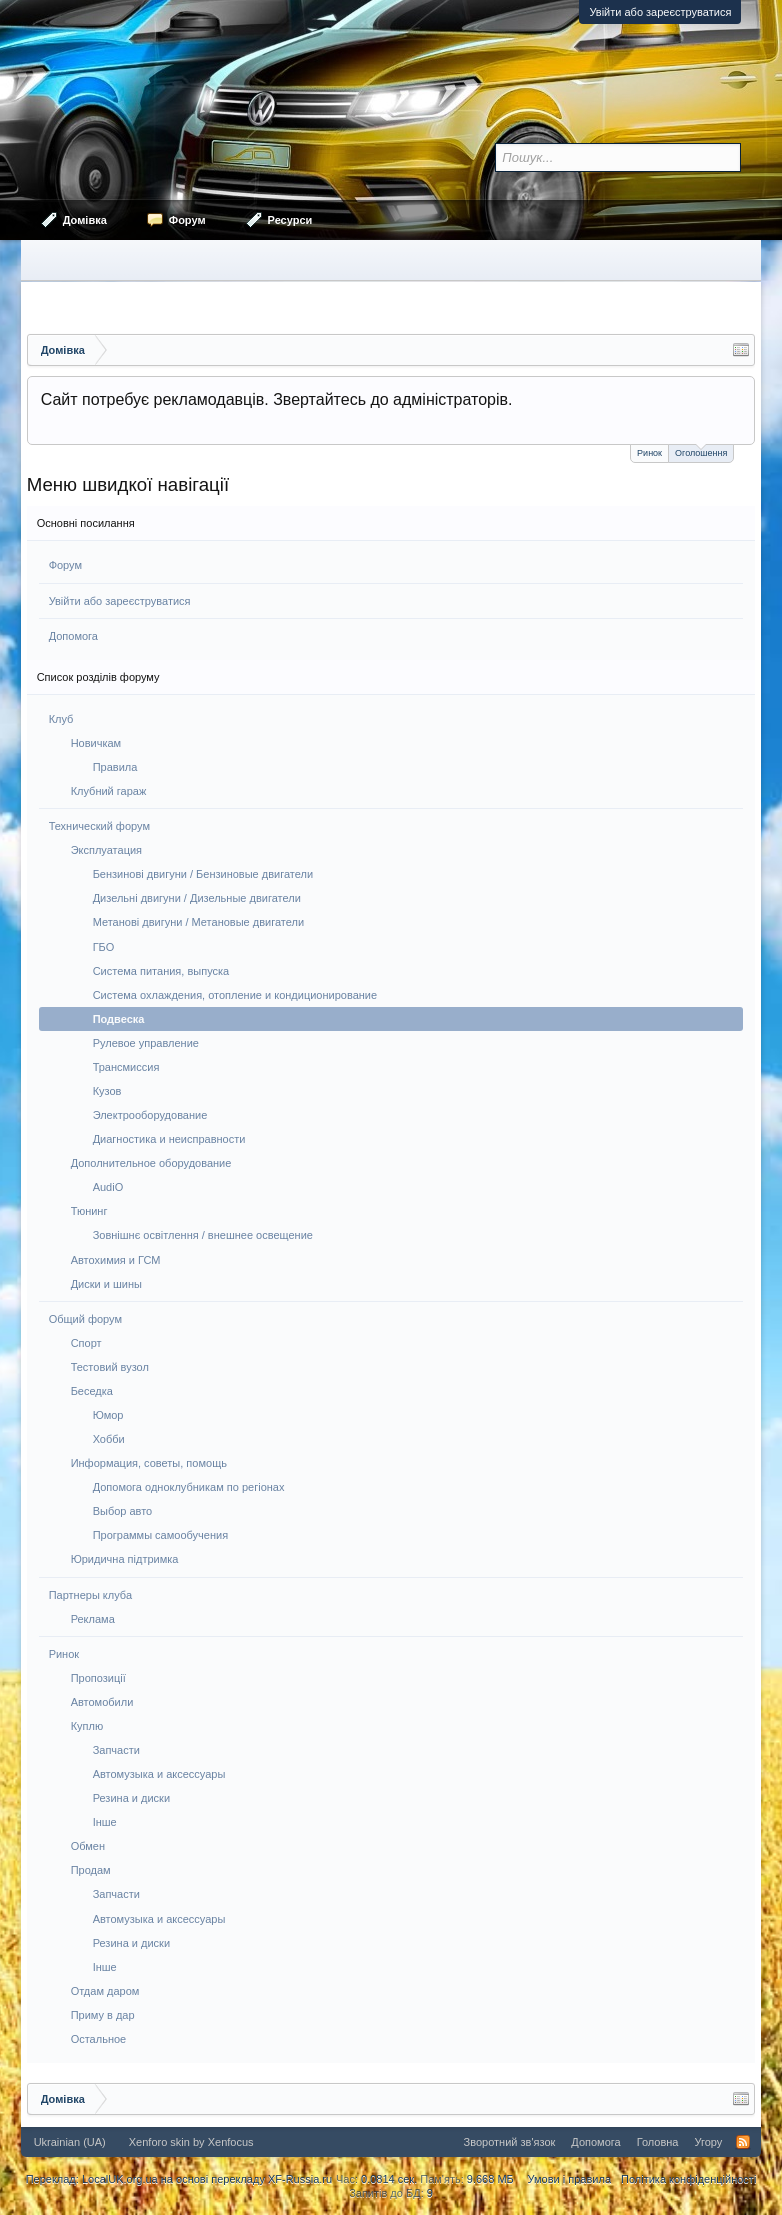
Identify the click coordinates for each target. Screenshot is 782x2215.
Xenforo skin (159, 2142)
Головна (658, 2142)
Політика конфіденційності (688, 2179)
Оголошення (701, 451)
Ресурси (290, 220)
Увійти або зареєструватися (660, 12)
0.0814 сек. (389, 2179)
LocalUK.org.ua (120, 2179)
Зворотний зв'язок (510, 2142)
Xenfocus (231, 2142)
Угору (708, 2142)
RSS (743, 2142)
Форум (65, 565)
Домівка (85, 220)
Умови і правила (569, 2179)
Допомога (73, 636)
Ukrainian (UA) (70, 2142)
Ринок (649, 453)
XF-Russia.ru (300, 2179)
